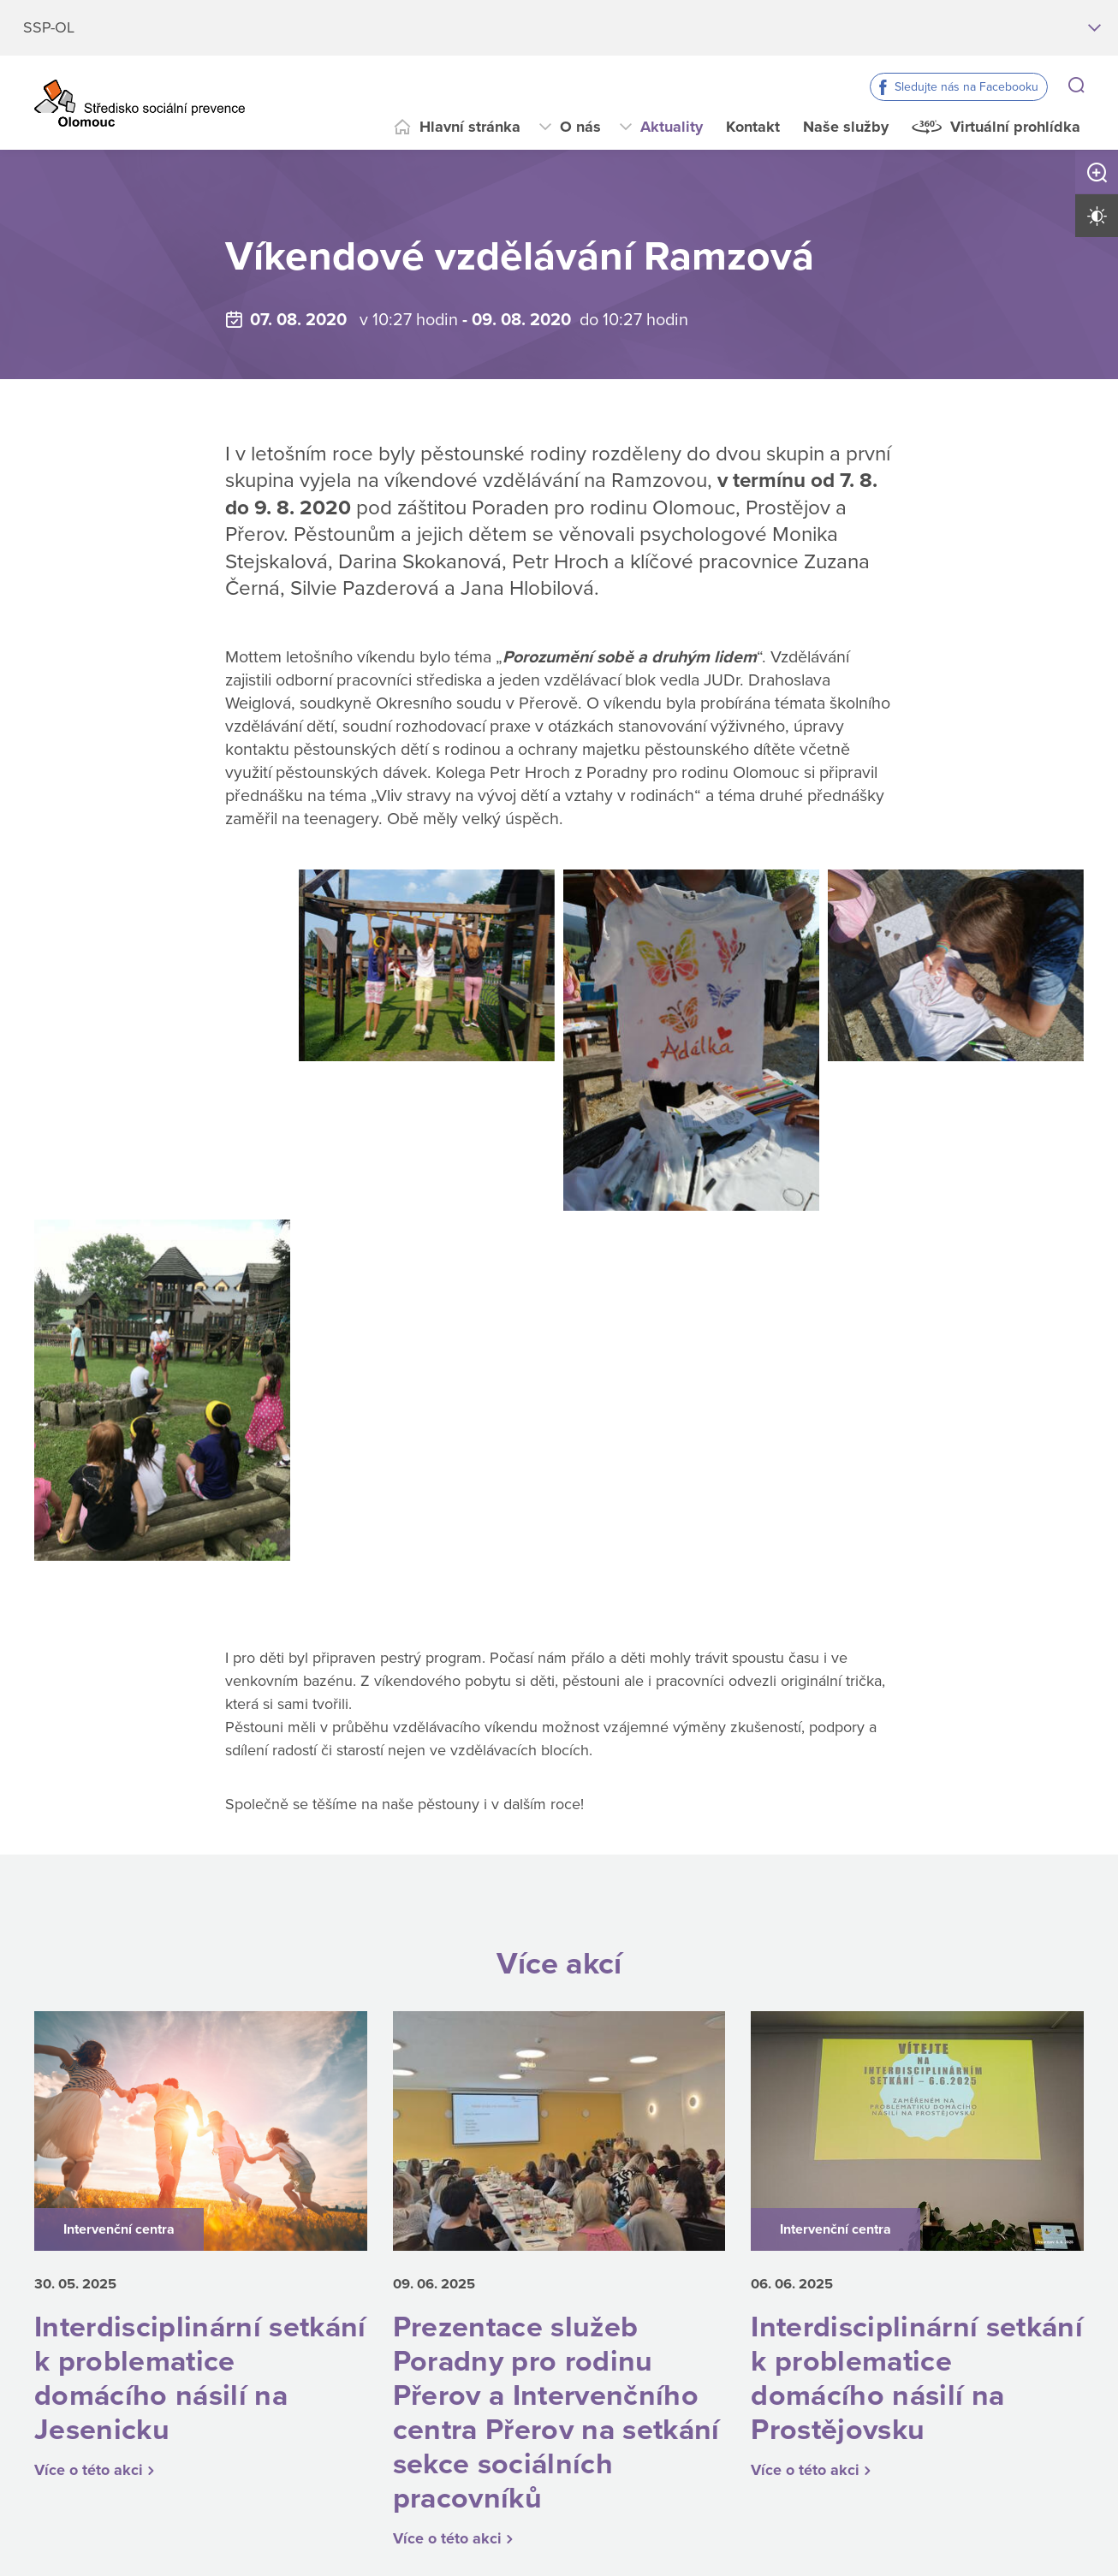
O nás (580, 126)
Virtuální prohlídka (1015, 126)
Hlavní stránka (469, 126)
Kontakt (753, 126)
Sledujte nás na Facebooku (966, 87)
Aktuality (671, 126)
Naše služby (846, 126)
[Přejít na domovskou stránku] (139, 103)
